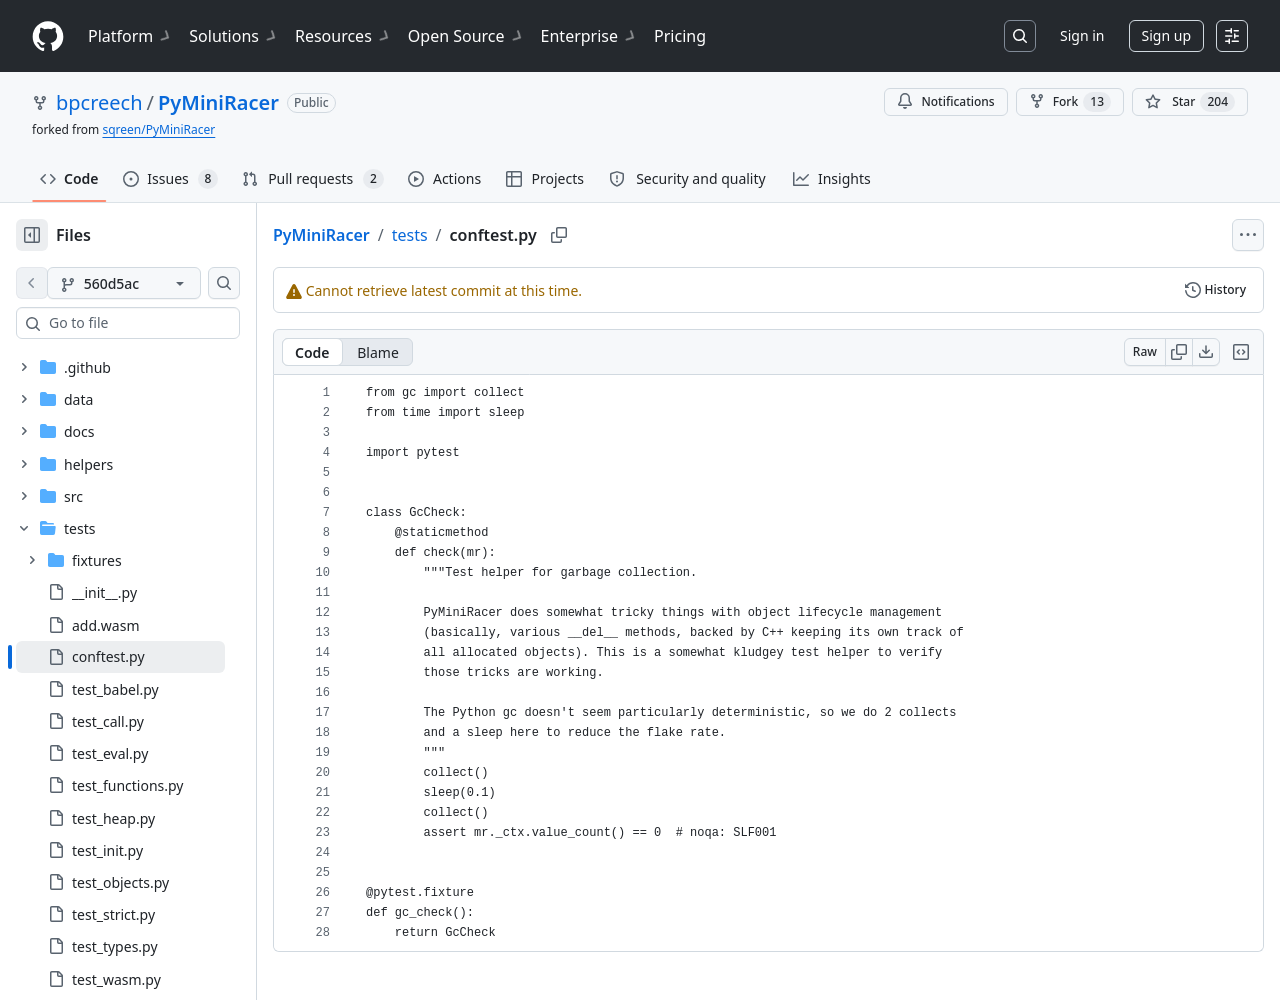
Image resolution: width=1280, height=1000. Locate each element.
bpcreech (99, 102)
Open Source (466, 36)
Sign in (1082, 35)
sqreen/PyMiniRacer (158, 129)
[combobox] (168, 323)
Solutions (234, 36)
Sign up (1166, 35)
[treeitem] (152, 657)
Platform (130, 36)
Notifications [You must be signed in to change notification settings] (945, 101)
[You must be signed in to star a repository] (1190, 102)
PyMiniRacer (218, 102)
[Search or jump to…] (1020, 36)
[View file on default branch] (32, 283)
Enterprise (589, 36)
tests (474, 235)
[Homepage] (48, 36)
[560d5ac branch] (156, 283)
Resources (343, 36)
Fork (1070, 102)
